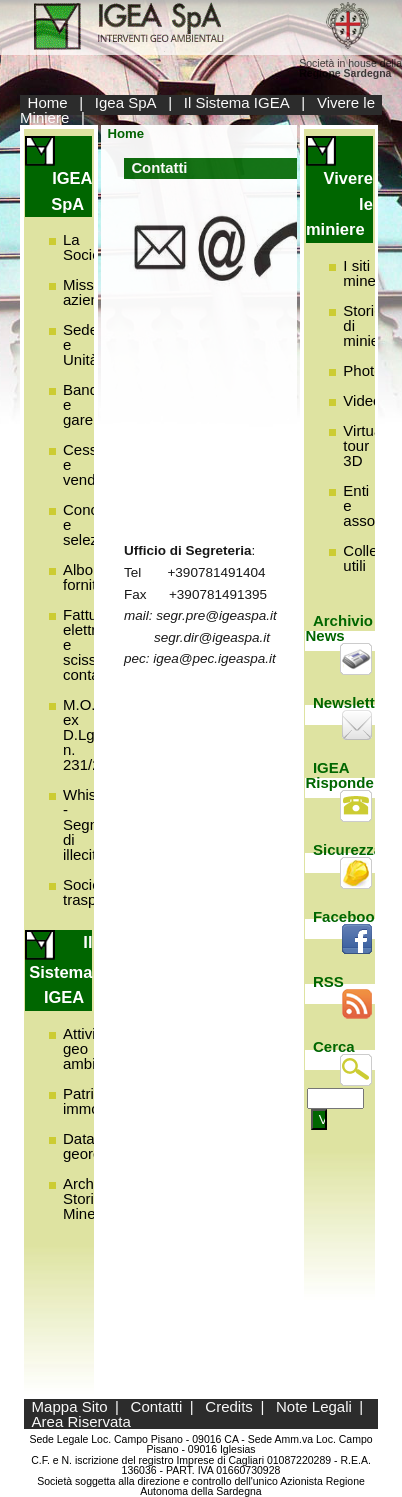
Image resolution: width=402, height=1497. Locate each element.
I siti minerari (370, 273)
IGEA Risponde (339, 775)
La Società (88, 247)
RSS (328, 981)
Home (48, 102)
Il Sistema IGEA (237, 102)
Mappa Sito (70, 1406)
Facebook (348, 916)
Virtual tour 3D (364, 445)
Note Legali (314, 1406)
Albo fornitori (88, 577)
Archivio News (339, 628)
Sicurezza (347, 849)
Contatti (157, 1406)
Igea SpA (126, 102)
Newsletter (351, 702)
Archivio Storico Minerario (94, 1198)
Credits (229, 1406)
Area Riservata (81, 1421)
